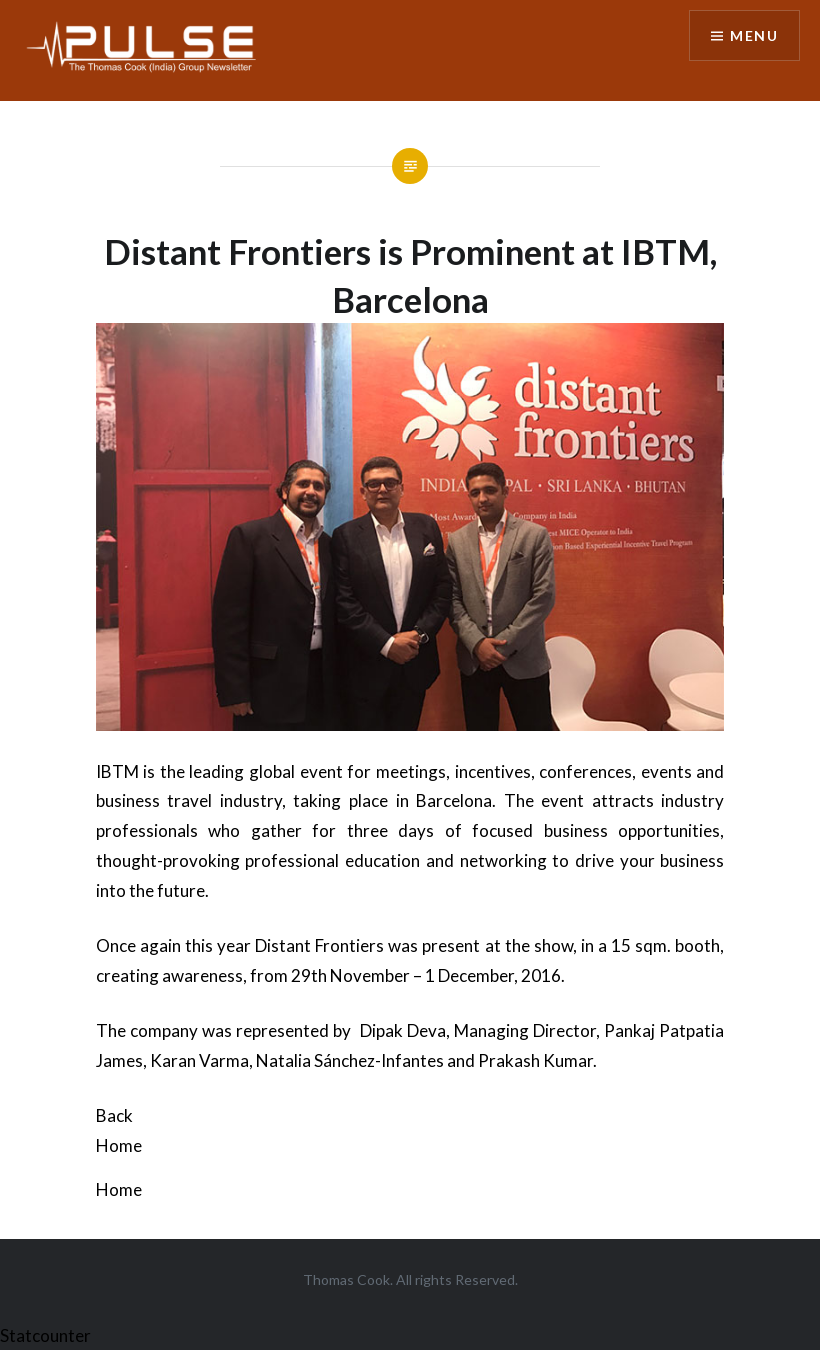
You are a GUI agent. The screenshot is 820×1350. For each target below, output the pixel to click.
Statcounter (45, 1335)
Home (119, 1145)
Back (114, 1115)
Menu (754, 35)
